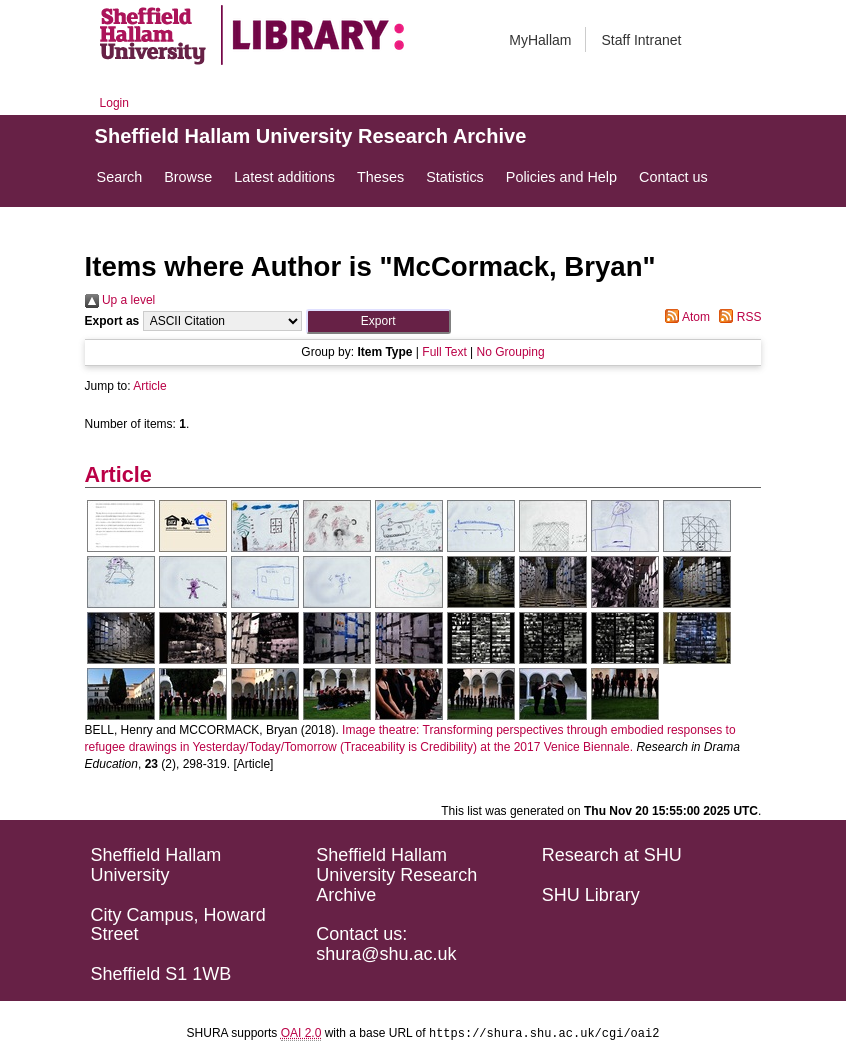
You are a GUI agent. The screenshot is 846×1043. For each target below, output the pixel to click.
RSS (737, 317)
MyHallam (540, 40)
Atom (684, 317)
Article (149, 386)
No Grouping (511, 352)
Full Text (444, 352)
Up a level (120, 300)
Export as (112, 321)
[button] (378, 321)
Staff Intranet (641, 40)
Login (114, 103)
